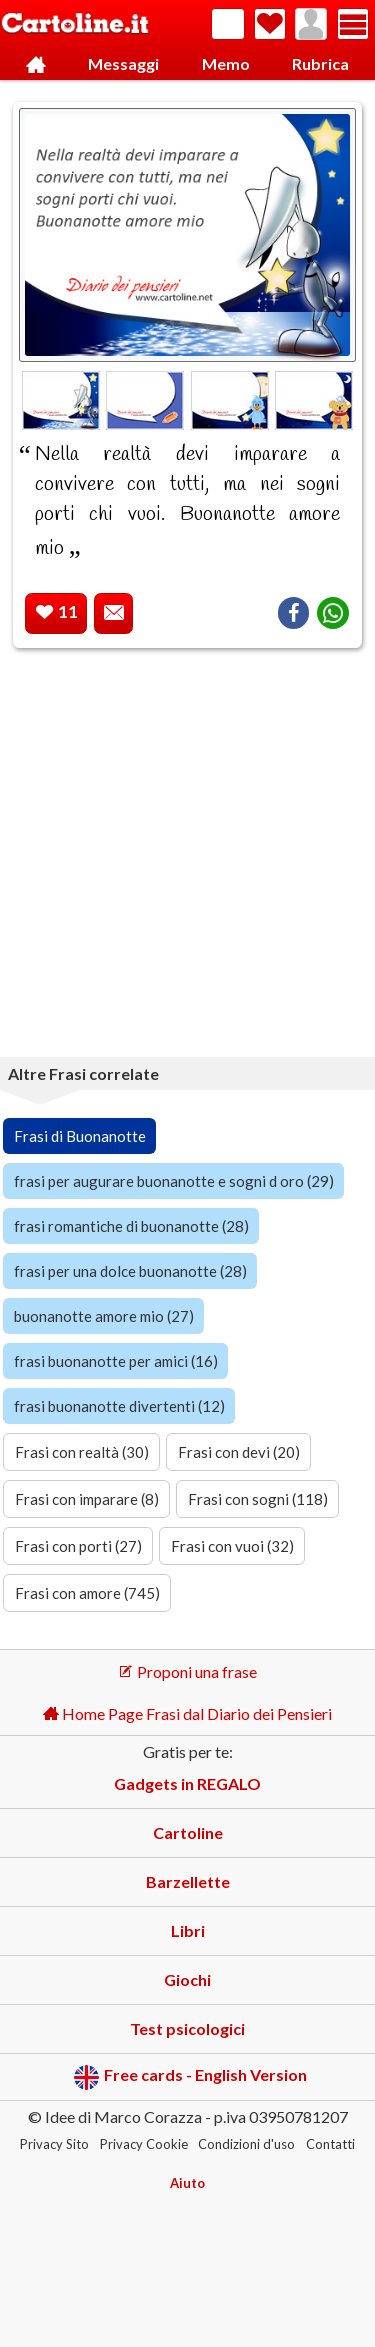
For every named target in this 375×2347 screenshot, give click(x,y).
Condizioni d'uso (246, 2144)
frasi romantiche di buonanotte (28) (131, 1226)
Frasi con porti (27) (78, 1546)
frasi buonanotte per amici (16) (116, 1361)
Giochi (187, 1979)
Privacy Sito (54, 2144)
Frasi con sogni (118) (258, 1499)
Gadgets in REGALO (187, 1783)
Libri (188, 1930)
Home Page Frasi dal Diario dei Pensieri (187, 1713)
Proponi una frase (187, 1671)
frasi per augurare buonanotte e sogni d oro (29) (174, 1181)
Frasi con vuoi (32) (232, 1546)
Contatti (330, 2144)
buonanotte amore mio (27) (104, 1316)
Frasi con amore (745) (87, 1593)
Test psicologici (187, 2028)
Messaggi (123, 63)
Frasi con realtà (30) (82, 1452)
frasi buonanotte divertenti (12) (119, 1406)
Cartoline (188, 1832)
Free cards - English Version (190, 2077)
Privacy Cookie (144, 2144)
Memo (226, 63)
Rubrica (320, 63)
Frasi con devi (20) (239, 1452)
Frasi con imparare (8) (87, 1499)
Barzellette (188, 1881)
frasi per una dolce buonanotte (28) (130, 1271)
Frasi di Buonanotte (80, 1136)
